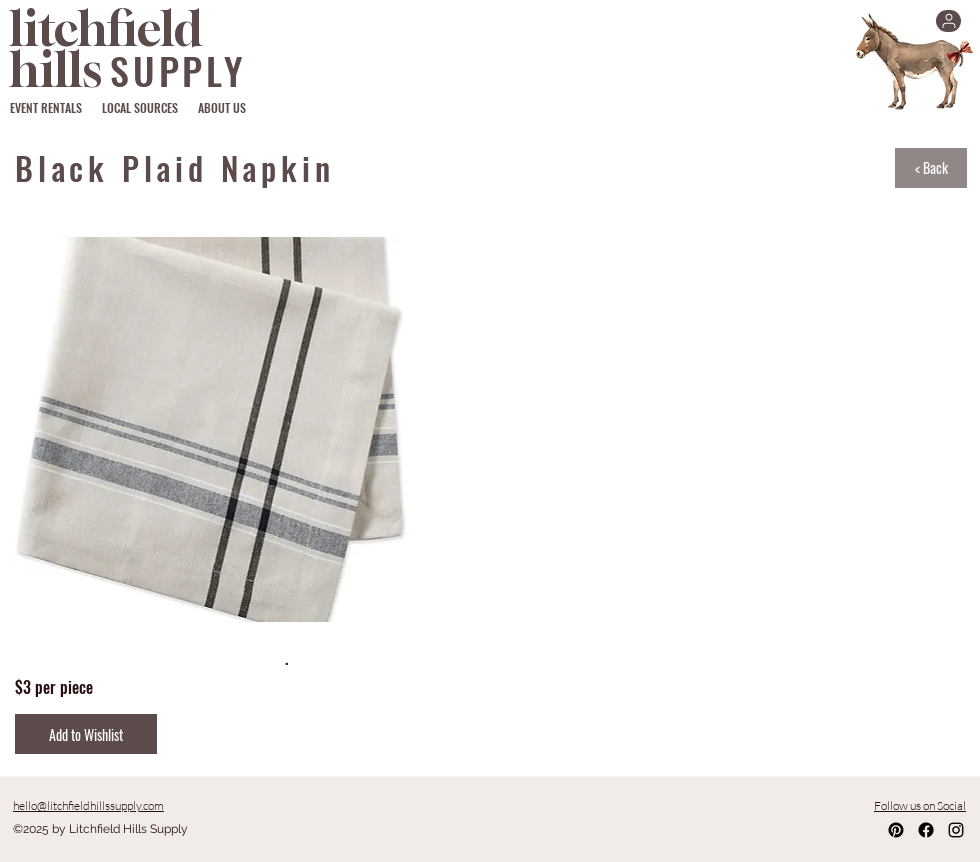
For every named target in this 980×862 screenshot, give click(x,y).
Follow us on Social (920, 805)
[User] (948, 21)
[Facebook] (926, 830)
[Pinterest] (896, 830)
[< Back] (931, 168)
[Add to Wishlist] (86, 734)
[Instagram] (956, 830)
